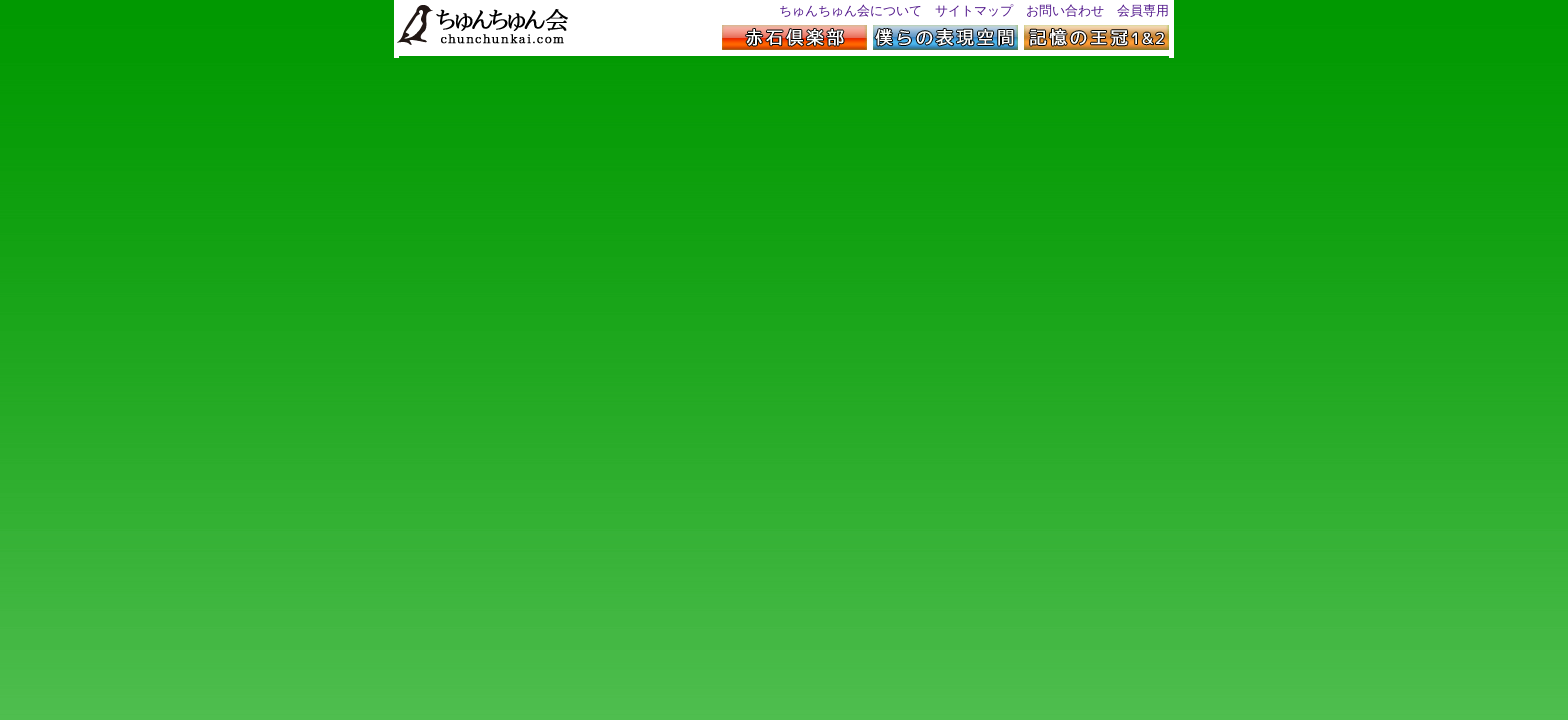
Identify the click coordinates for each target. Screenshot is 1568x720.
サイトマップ (974, 10)
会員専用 (1143, 10)
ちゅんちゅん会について (850, 10)
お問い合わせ (1065, 10)
